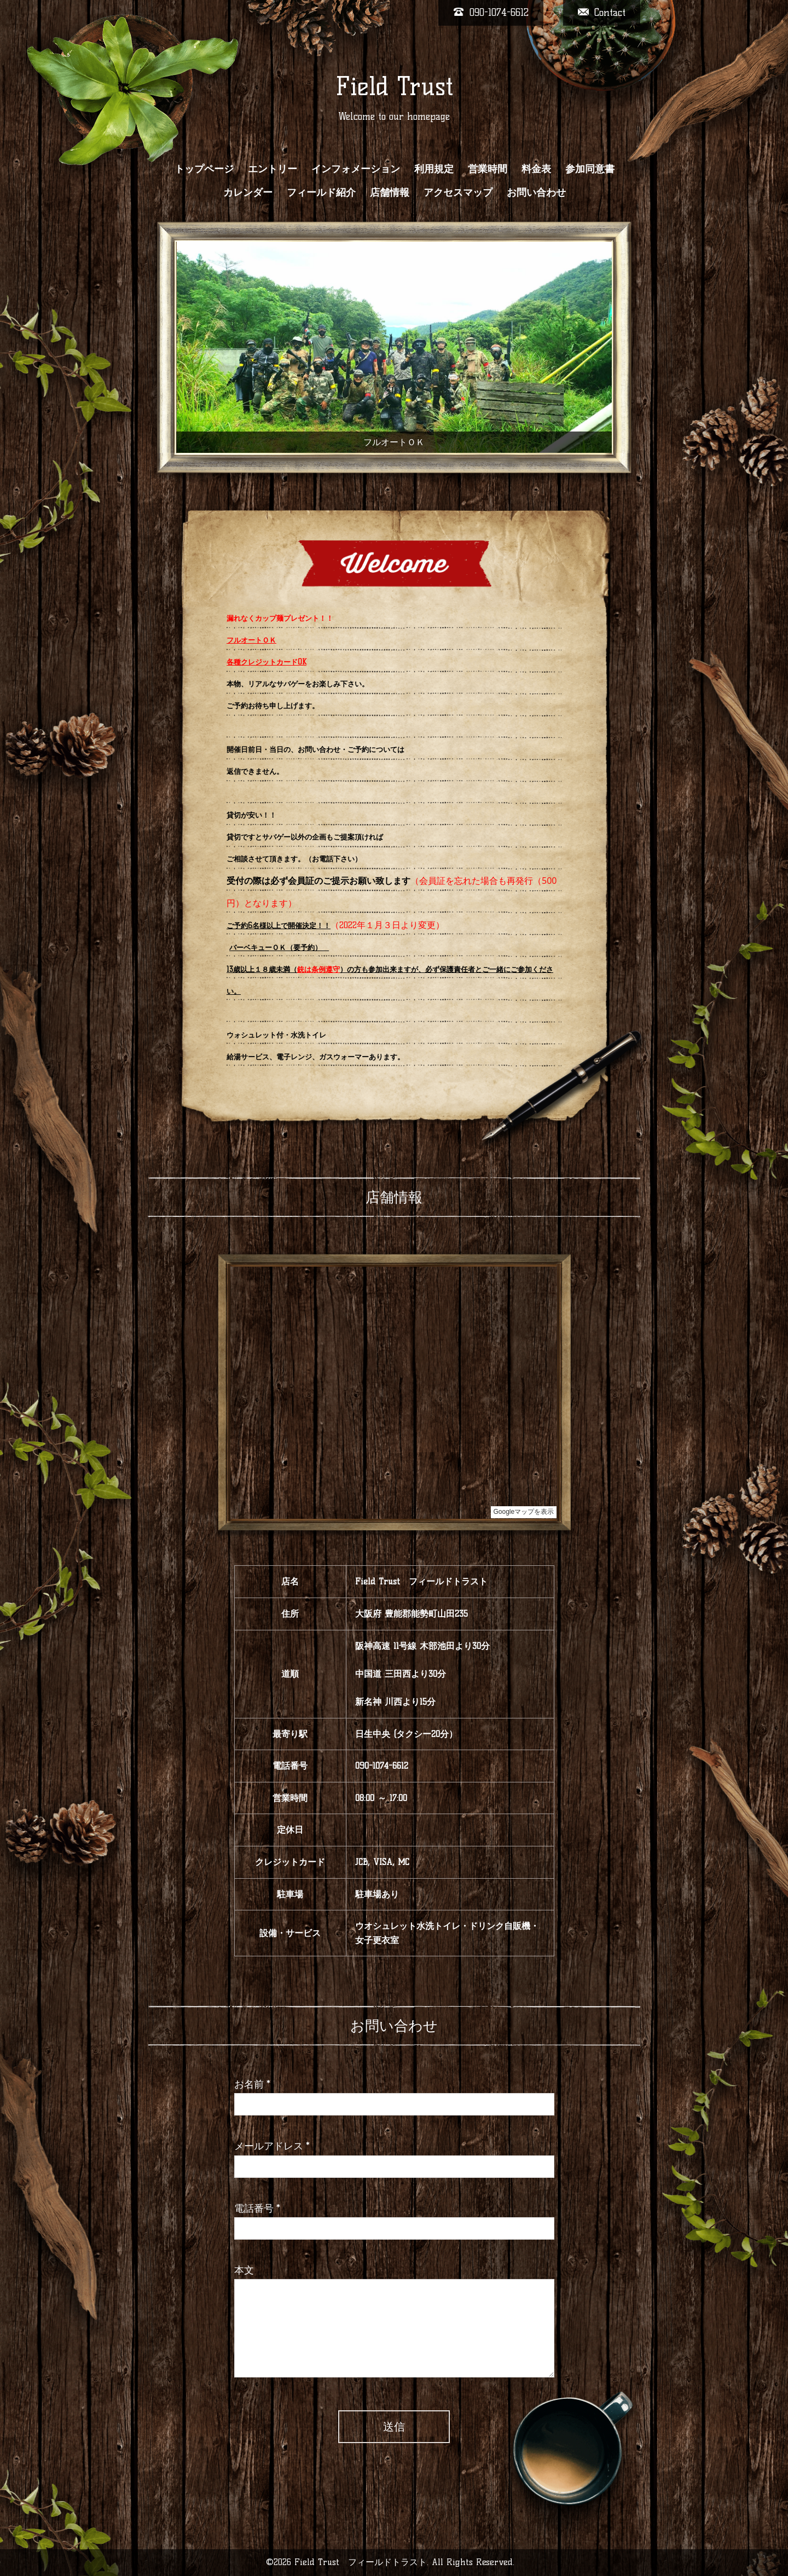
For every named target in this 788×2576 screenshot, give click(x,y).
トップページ (204, 169)
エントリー (272, 169)
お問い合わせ (536, 193)
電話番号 (257, 2208)
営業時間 (487, 169)
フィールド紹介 (321, 193)
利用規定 (434, 169)
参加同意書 (590, 169)
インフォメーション (355, 169)
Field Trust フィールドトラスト (360, 2562)
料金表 (536, 169)
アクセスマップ (458, 193)
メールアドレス (272, 2146)
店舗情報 (389, 193)
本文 (244, 2270)
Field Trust (394, 86)
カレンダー (248, 193)
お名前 (252, 2084)
